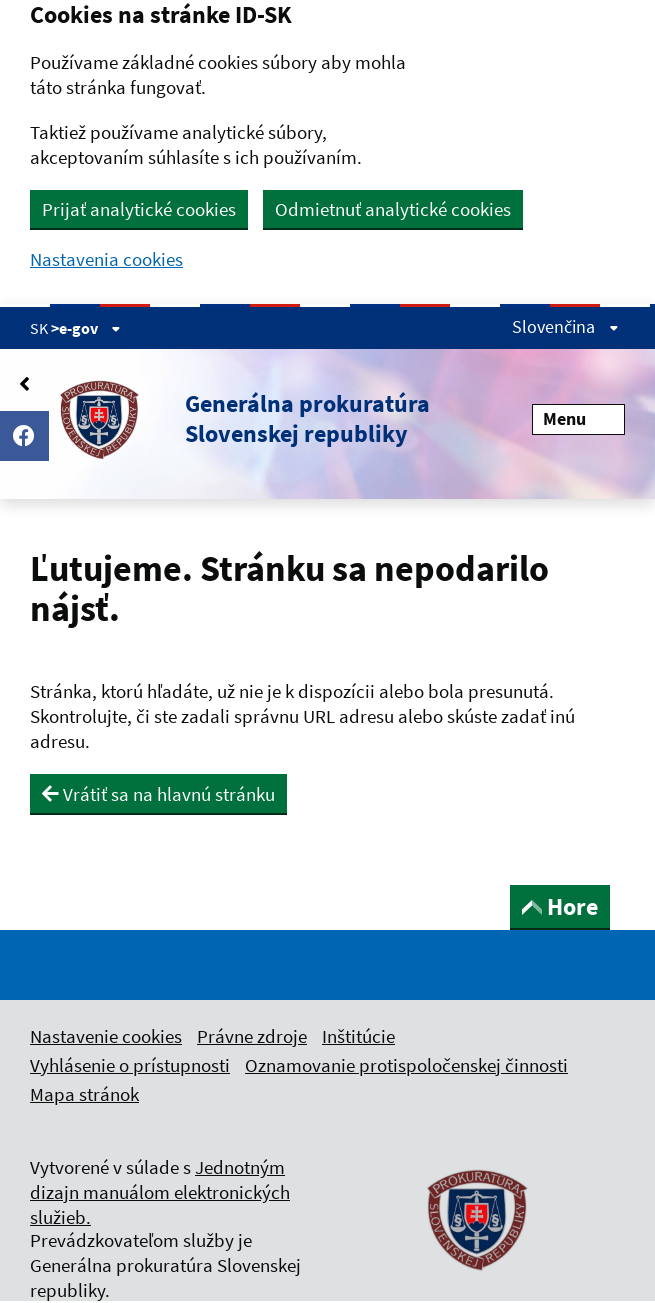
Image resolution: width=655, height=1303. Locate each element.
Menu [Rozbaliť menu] (578, 418)
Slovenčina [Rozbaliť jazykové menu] (565, 326)
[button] (230, 419)
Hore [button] (560, 906)
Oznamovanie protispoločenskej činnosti (406, 1065)
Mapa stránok (84, 1094)
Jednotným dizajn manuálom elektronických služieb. (160, 1192)
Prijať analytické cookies (139, 209)
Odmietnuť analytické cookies (393, 209)
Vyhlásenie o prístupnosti (130, 1065)
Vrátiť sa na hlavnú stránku (158, 794)
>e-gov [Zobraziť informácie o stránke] (86, 328)
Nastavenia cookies (106, 259)
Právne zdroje (252, 1036)
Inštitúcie (358, 1036)
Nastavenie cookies (106, 1036)
